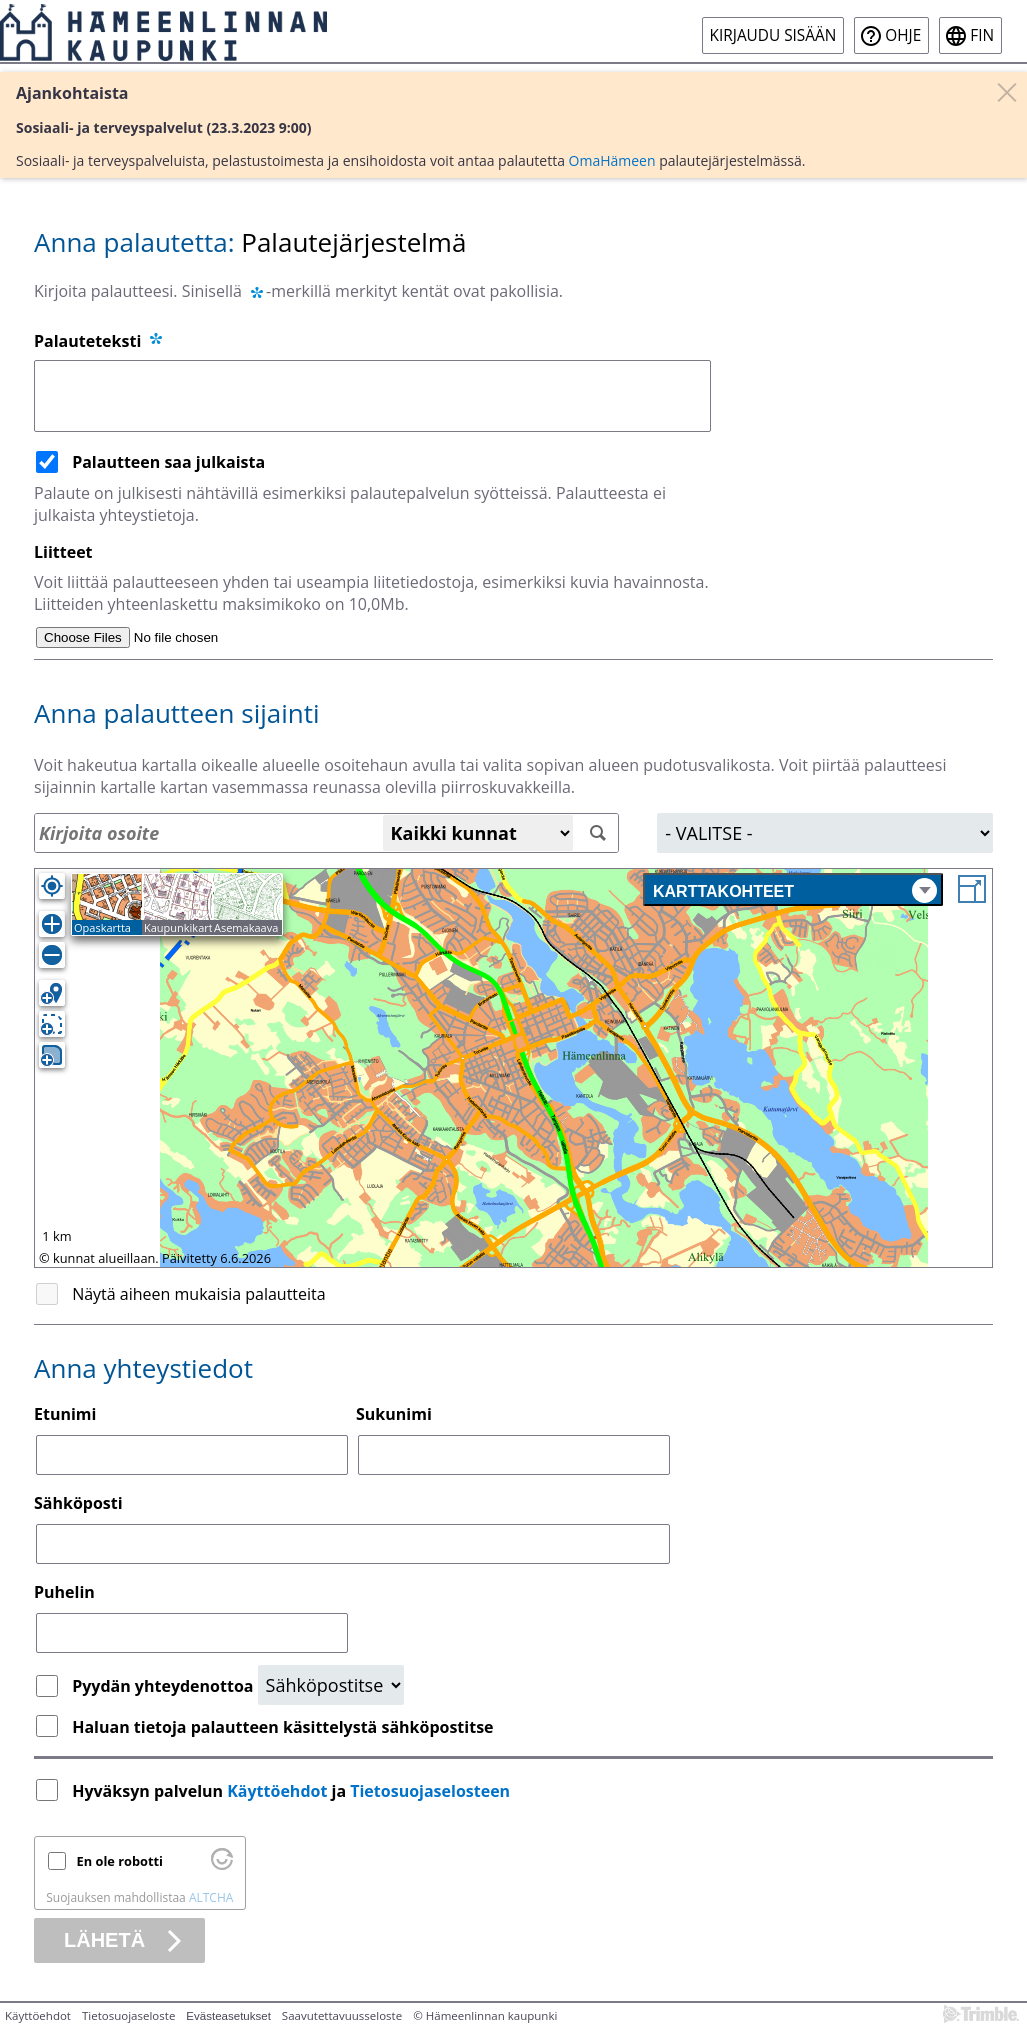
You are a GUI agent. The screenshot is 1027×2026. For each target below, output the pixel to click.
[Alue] (825, 833)
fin (982, 35)
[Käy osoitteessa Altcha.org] (222, 1865)
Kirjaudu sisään (773, 35)
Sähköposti (78, 1503)
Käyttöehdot (277, 1791)
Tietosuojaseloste (128, 2015)
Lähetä (104, 1940)
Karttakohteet (795, 890)
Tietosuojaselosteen (430, 1791)
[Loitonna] (52, 955)
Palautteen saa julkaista (168, 462)
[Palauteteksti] (372, 396)
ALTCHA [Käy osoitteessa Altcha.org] (211, 1897)
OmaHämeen (612, 160)
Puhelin (64, 1592)
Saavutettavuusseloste (342, 2015)
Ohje (903, 35)
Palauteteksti (99, 341)
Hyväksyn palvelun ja (293, 1791)
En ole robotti (120, 1861)
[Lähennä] (52, 924)
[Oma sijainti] (52, 886)
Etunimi (65, 1414)
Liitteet (63, 552)
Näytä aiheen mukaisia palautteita (199, 1294)
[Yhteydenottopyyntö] (331, 1685)
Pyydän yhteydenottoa (164, 1686)
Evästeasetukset (228, 2016)
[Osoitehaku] (326, 833)
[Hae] (598, 833)
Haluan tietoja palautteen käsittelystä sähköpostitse (282, 1727)
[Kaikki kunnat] (478, 833)
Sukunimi (394, 1414)
